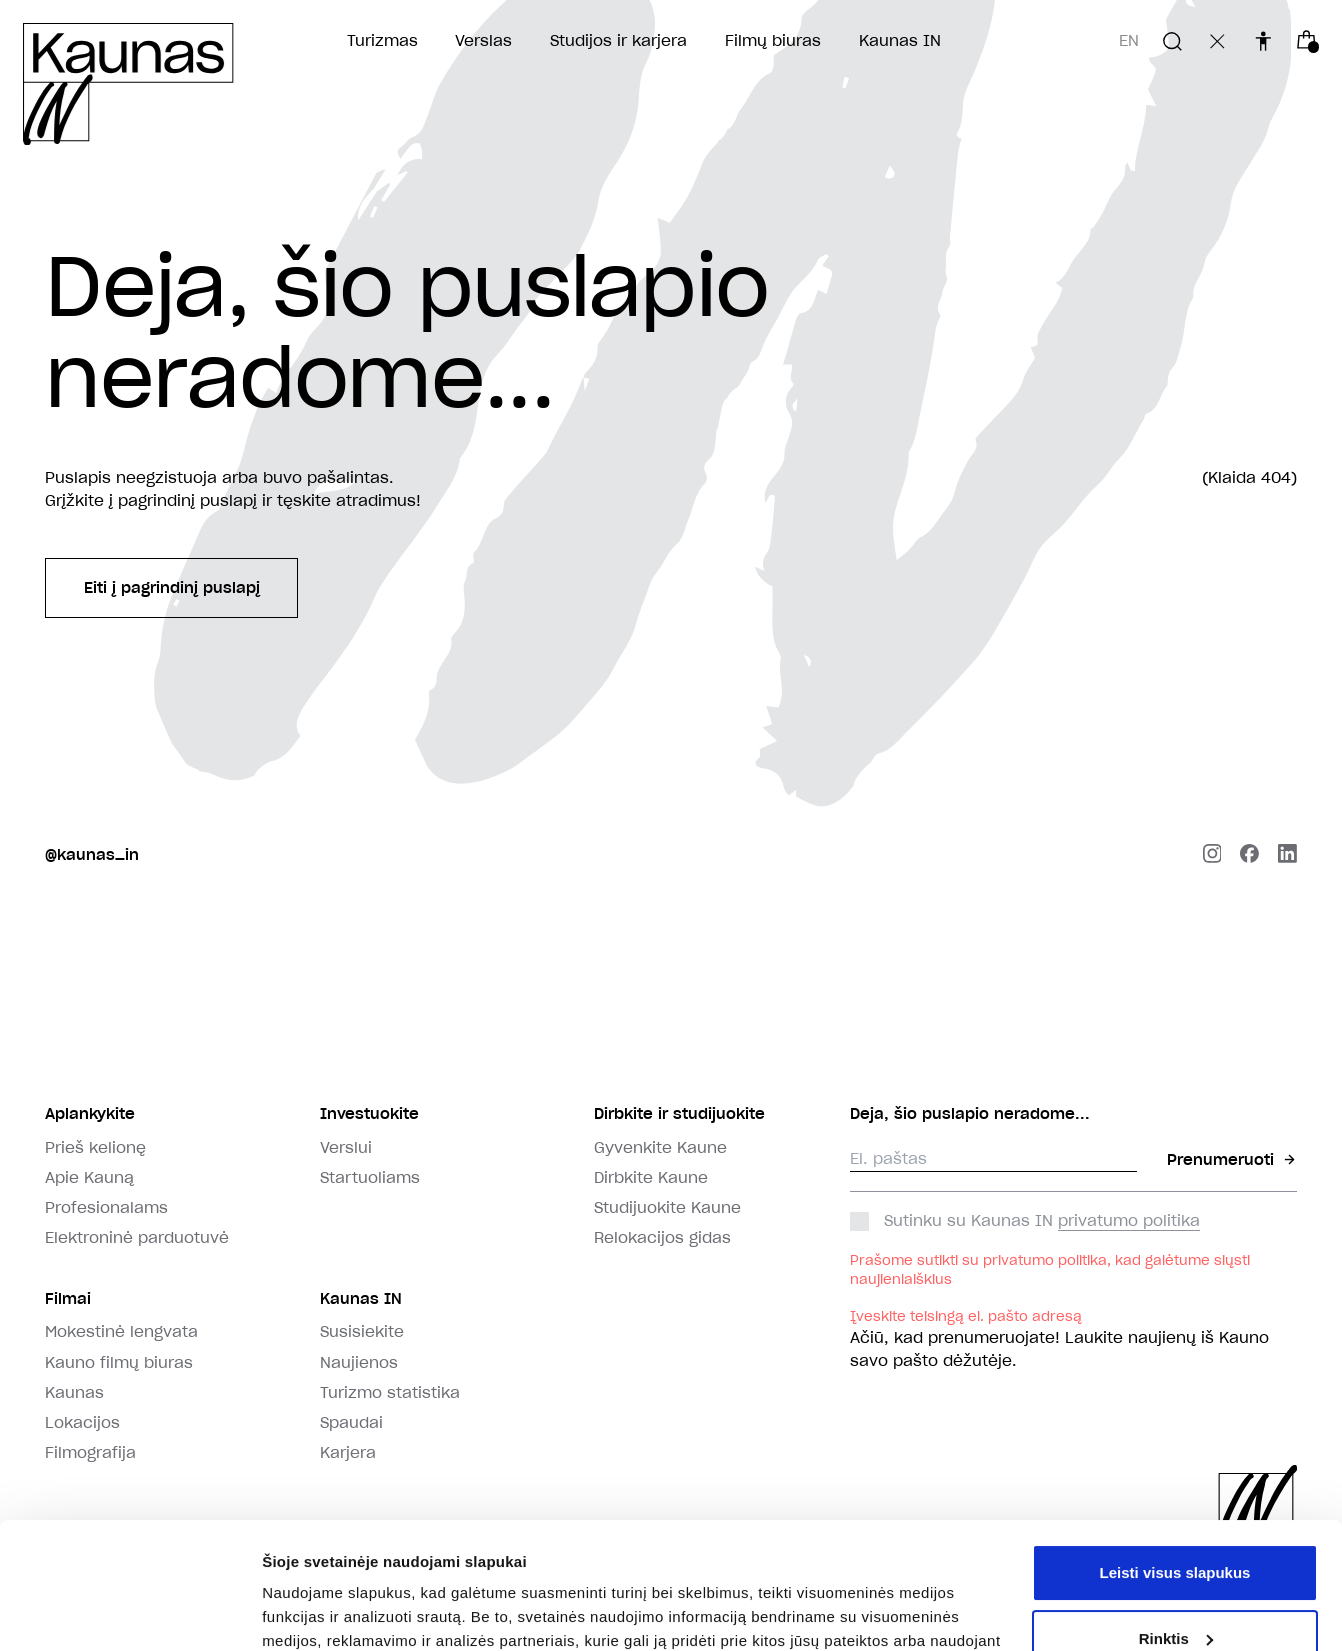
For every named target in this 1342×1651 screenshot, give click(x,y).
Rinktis (1176, 1529)
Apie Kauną (89, 1177)
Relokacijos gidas (662, 1237)
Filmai (68, 1298)
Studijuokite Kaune (667, 1207)
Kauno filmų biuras (119, 1362)
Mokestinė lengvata (121, 1331)
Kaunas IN (900, 40)
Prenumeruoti (1232, 1159)
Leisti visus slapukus (1175, 1464)
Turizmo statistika (390, 1392)
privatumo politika (1129, 1220)
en (1129, 40)
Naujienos (359, 1362)
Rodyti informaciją (328, 1611)
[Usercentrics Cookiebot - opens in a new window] (129, 1612)
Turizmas (382, 40)
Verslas (483, 40)
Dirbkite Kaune (651, 1177)
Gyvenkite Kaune (660, 1147)
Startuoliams (370, 1177)
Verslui (346, 1147)
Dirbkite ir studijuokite (679, 1113)
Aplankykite (90, 1113)
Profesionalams (106, 1207)
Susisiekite (362, 1331)
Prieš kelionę (95, 1147)
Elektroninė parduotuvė (137, 1237)
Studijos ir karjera (618, 40)
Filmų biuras (773, 40)
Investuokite (369, 1113)
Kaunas (74, 1392)
